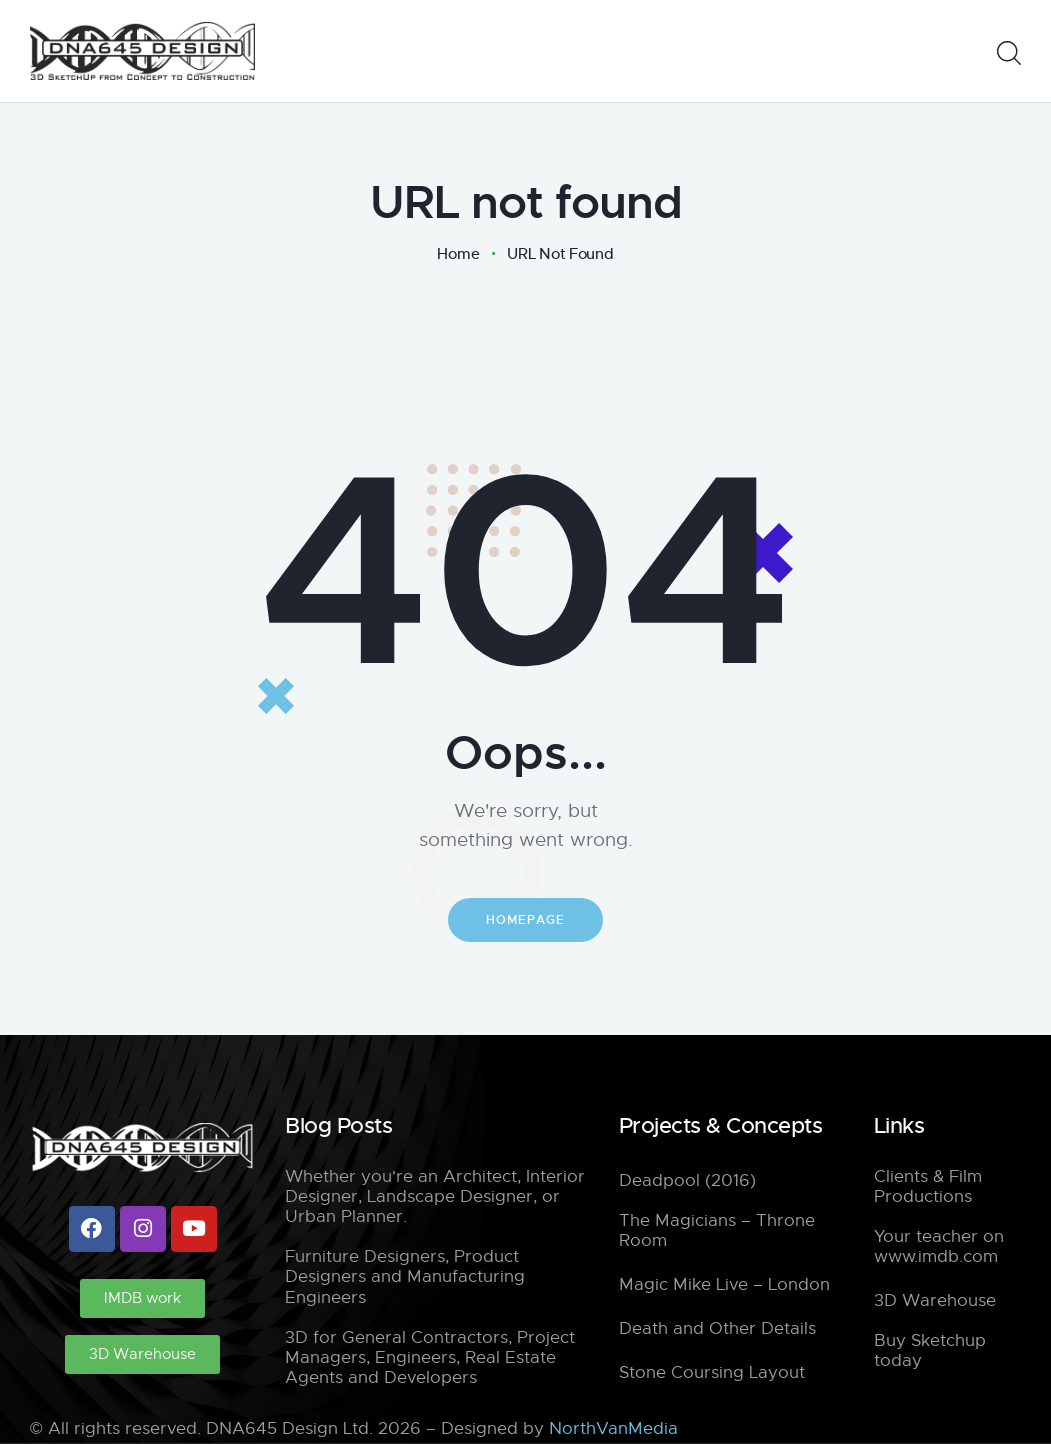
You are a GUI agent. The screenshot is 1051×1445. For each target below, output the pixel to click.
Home (458, 254)
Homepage (525, 920)
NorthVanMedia (613, 1429)
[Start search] (1009, 53)
